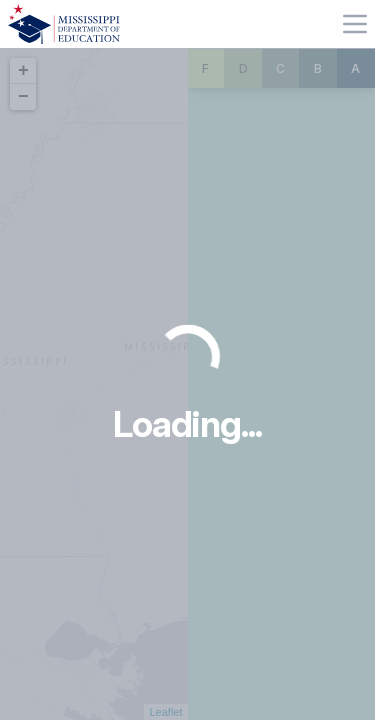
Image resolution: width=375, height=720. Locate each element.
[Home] (64, 24)
